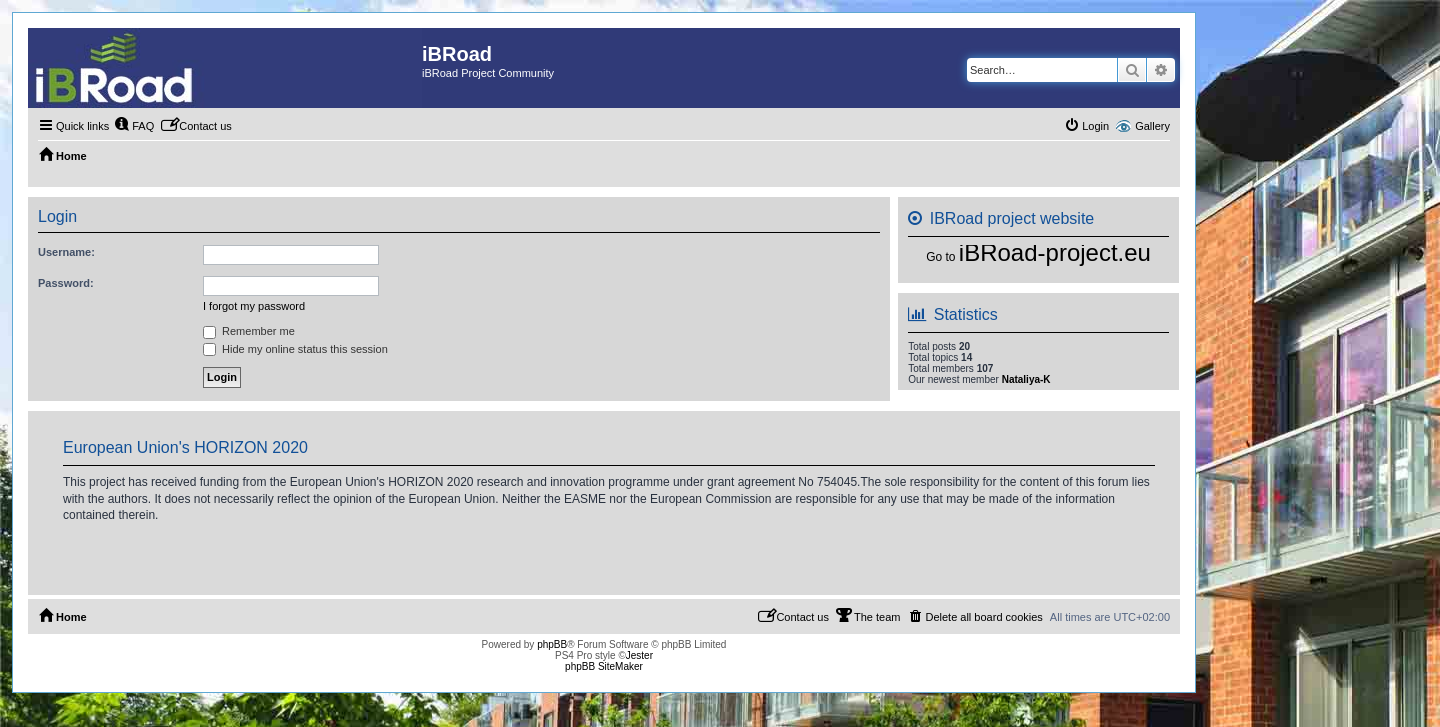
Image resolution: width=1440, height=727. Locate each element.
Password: (66, 283)
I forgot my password (254, 306)
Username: (66, 252)
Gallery (1152, 126)
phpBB (552, 644)
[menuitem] (134, 126)
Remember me (249, 331)
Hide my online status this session (295, 349)
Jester (639, 655)
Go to (940, 257)
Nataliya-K (1026, 379)
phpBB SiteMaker (604, 666)
